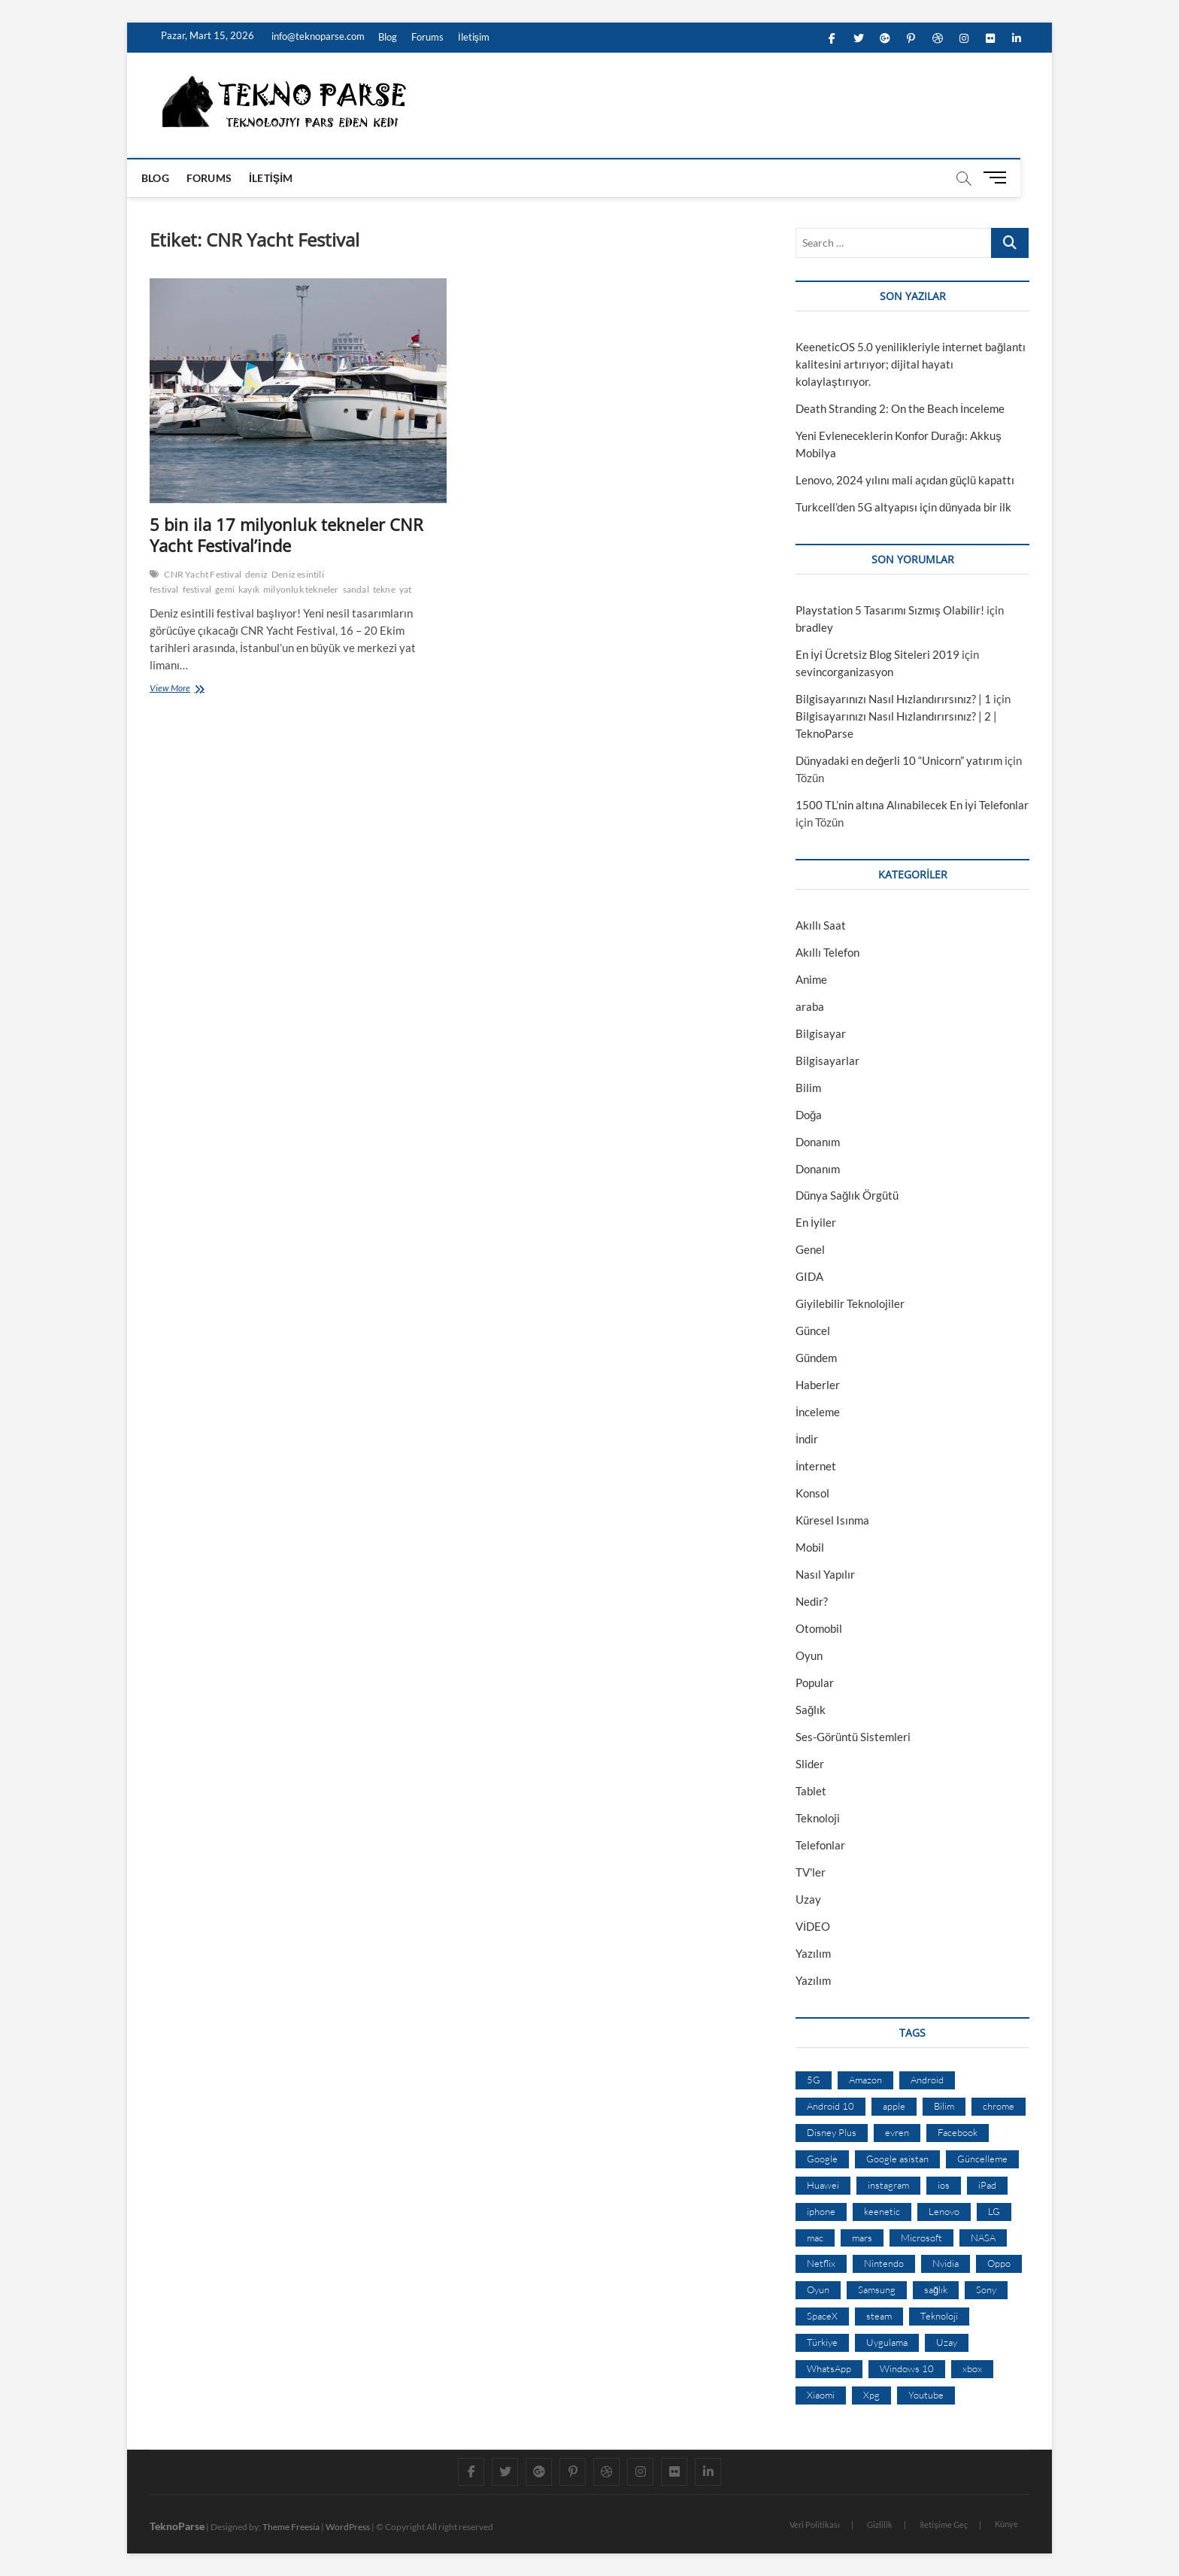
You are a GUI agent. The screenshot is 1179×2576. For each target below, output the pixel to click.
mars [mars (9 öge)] (862, 2238)
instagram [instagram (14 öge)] (888, 2185)
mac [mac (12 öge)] (815, 2238)
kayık (248, 589)
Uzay (808, 1899)
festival (197, 589)
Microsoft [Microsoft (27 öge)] (921, 2238)
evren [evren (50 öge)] (897, 2132)
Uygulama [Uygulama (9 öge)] (887, 2342)
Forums (427, 37)
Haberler (818, 1384)
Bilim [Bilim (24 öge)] (944, 2106)
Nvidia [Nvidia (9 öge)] (945, 2263)
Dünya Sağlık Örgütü (847, 1195)
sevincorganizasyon (844, 671)
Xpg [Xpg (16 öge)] (871, 2395)
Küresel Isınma (832, 1520)
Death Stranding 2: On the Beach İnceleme (900, 408)
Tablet (811, 1791)
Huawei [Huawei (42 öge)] (823, 2185)
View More (173, 689)
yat (405, 589)
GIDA (809, 1276)
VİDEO (813, 1926)
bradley (814, 627)
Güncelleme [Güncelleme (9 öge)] (982, 2159)
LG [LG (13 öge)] (994, 2211)
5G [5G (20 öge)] (813, 2080)
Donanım (818, 1141)
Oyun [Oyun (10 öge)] (818, 2289)
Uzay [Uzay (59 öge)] (946, 2342)
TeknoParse (177, 2526)
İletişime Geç (944, 2524)
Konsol (812, 1493)
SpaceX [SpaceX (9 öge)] (822, 2316)
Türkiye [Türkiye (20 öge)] (822, 2342)
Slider (810, 1763)
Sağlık (811, 1709)
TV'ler (811, 1872)
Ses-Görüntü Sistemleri (853, 1736)
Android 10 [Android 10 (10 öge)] (830, 2106)
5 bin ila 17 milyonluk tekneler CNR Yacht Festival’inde (286, 535)
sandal (356, 589)
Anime (811, 979)
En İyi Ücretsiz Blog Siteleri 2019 (877, 654)
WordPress (348, 2526)
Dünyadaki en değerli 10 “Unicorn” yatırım (899, 760)
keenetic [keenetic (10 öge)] (882, 2211)
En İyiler (816, 1222)
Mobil (810, 1547)
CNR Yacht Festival (202, 574)
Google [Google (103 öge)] (822, 2159)
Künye (1006, 2524)
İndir (807, 1439)
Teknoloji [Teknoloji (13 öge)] (939, 2316)
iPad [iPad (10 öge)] (987, 2185)
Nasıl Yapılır (825, 1574)
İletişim (473, 37)
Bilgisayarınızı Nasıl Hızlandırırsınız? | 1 (893, 698)
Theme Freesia (291, 2526)
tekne (384, 589)
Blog (387, 37)
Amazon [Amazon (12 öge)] (865, 2080)
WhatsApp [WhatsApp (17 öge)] (829, 2368)
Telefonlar (820, 1845)
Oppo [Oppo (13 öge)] (999, 2263)
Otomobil (819, 1628)
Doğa (809, 1114)
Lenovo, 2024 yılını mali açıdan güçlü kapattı (905, 480)
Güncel (813, 1330)
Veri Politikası (815, 2524)
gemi (225, 589)
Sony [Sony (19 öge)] (986, 2289)
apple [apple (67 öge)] (894, 2106)
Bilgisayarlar (827, 1060)
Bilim (808, 1087)
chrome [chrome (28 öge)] (998, 2106)
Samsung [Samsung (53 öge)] (877, 2289)
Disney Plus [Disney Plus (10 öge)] (831, 2132)
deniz (256, 574)
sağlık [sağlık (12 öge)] (935, 2289)
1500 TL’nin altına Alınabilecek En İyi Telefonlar (912, 805)
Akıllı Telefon (827, 952)
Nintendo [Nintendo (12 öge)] (884, 2263)
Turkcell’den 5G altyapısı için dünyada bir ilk (903, 507)
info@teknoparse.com (317, 36)
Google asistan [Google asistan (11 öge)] (897, 2159)
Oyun (809, 1655)
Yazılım (813, 1953)
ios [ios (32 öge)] (944, 2185)
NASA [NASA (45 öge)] (983, 2238)
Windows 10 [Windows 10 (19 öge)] (907, 2368)
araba (810, 1006)
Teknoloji (818, 1818)
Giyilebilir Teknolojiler (850, 1303)
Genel (810, 1249)
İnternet (816, 1466)
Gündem (816, 1357)
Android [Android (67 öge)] (927, 2080)
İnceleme (818, 1411)
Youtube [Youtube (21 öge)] (926, 2395)
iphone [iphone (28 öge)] (821, 2211)
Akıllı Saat (821, 925)
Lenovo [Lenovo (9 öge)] (944, 2211)
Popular (815, 1682)
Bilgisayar (821, 1033)
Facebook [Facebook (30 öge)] (957, 2132)
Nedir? (812, 1601)
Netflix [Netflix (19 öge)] (821, 2263)
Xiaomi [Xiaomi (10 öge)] (821, 2395)
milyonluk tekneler (301, 589)
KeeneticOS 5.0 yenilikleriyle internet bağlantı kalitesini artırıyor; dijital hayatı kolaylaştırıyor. (911, 364)
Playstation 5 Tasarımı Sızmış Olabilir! (890, 610)
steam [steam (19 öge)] (879, 2316)
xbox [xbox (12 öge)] (972, 2368)
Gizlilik (880, 2524)
